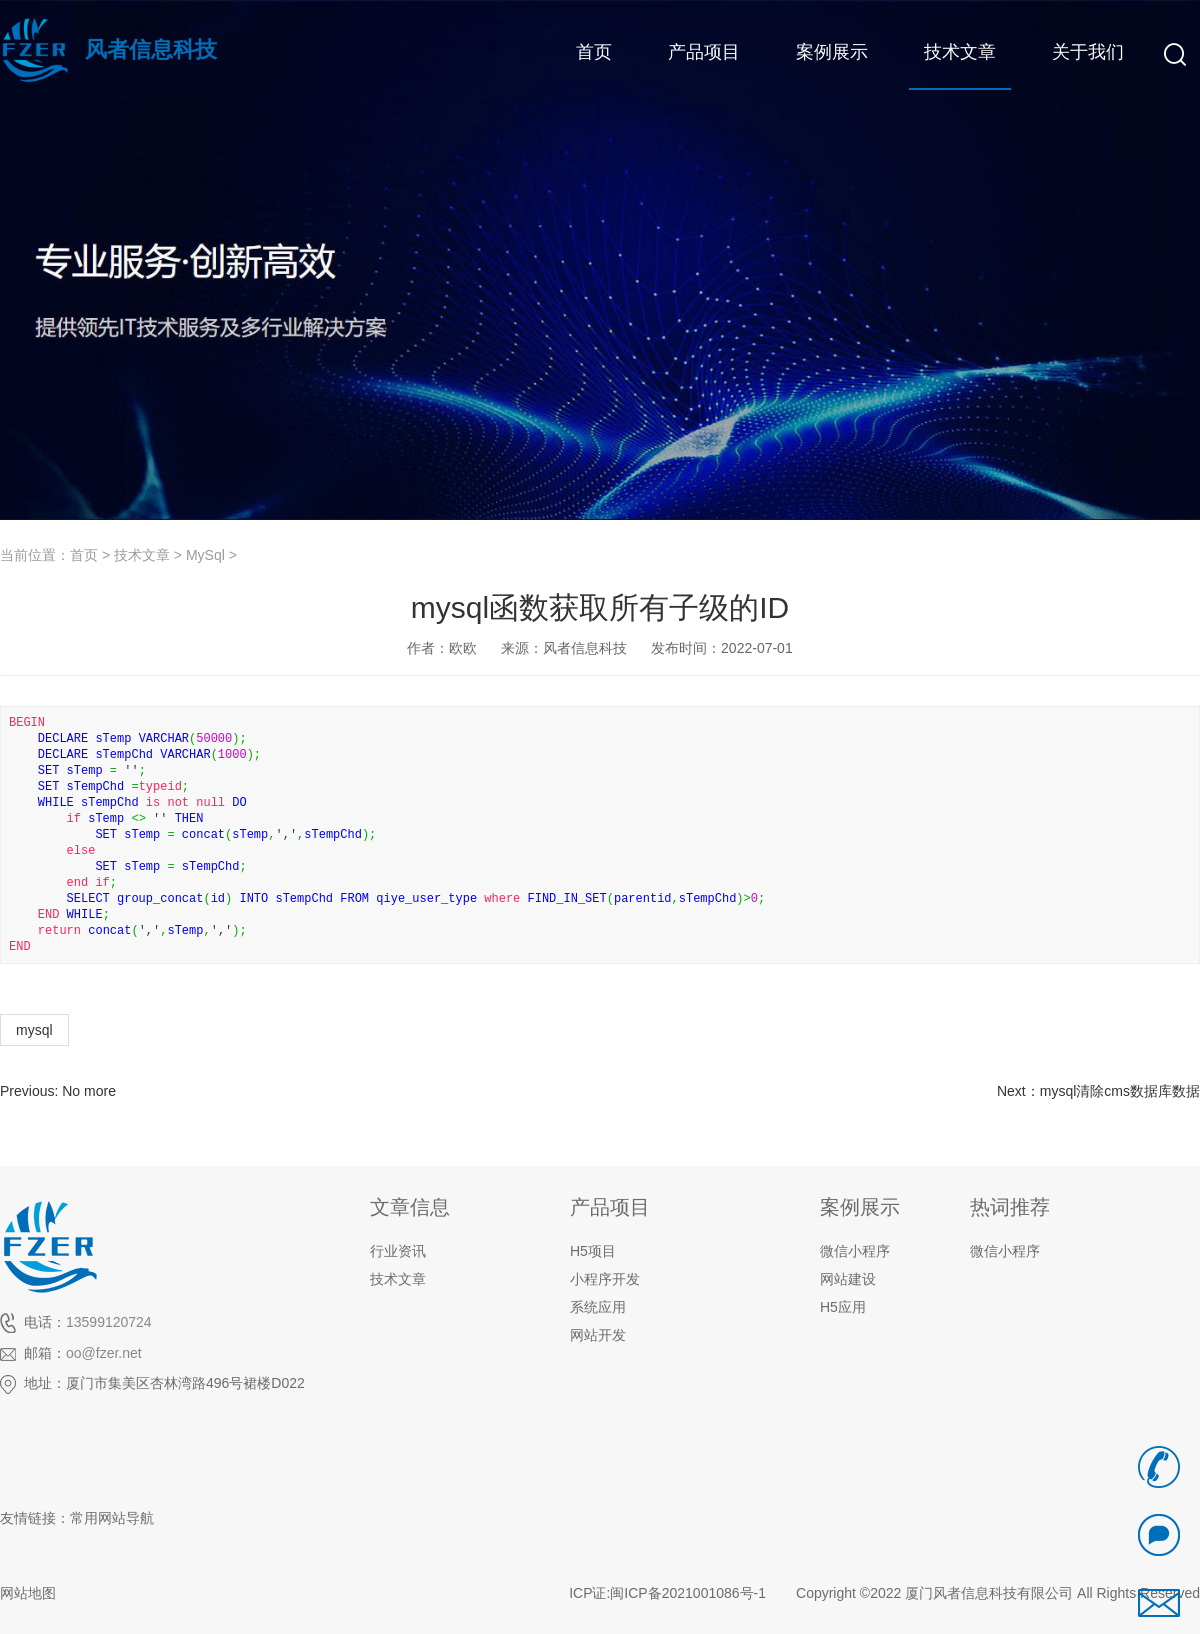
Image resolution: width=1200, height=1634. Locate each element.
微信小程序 (1005, 1251)
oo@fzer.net (104, 1353)
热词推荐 (1010, 1207)
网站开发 (598, 1335)
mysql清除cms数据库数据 (1120, 1091)
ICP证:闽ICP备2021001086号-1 (667, 1593)
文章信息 (410, 1207)
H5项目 (593, 1251)
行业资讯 (398, 1251)
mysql (34, 1030)
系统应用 (598, 1307)
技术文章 (142, 555)
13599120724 (109, 1322)
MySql (205, 555)
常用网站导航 (112, 1518)
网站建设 (848, 1279)
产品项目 (610, 1207)
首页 (84, 555)
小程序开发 (605, 1279)
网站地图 (28, 1593)
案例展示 (860, 1207)
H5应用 (843, 1307)
